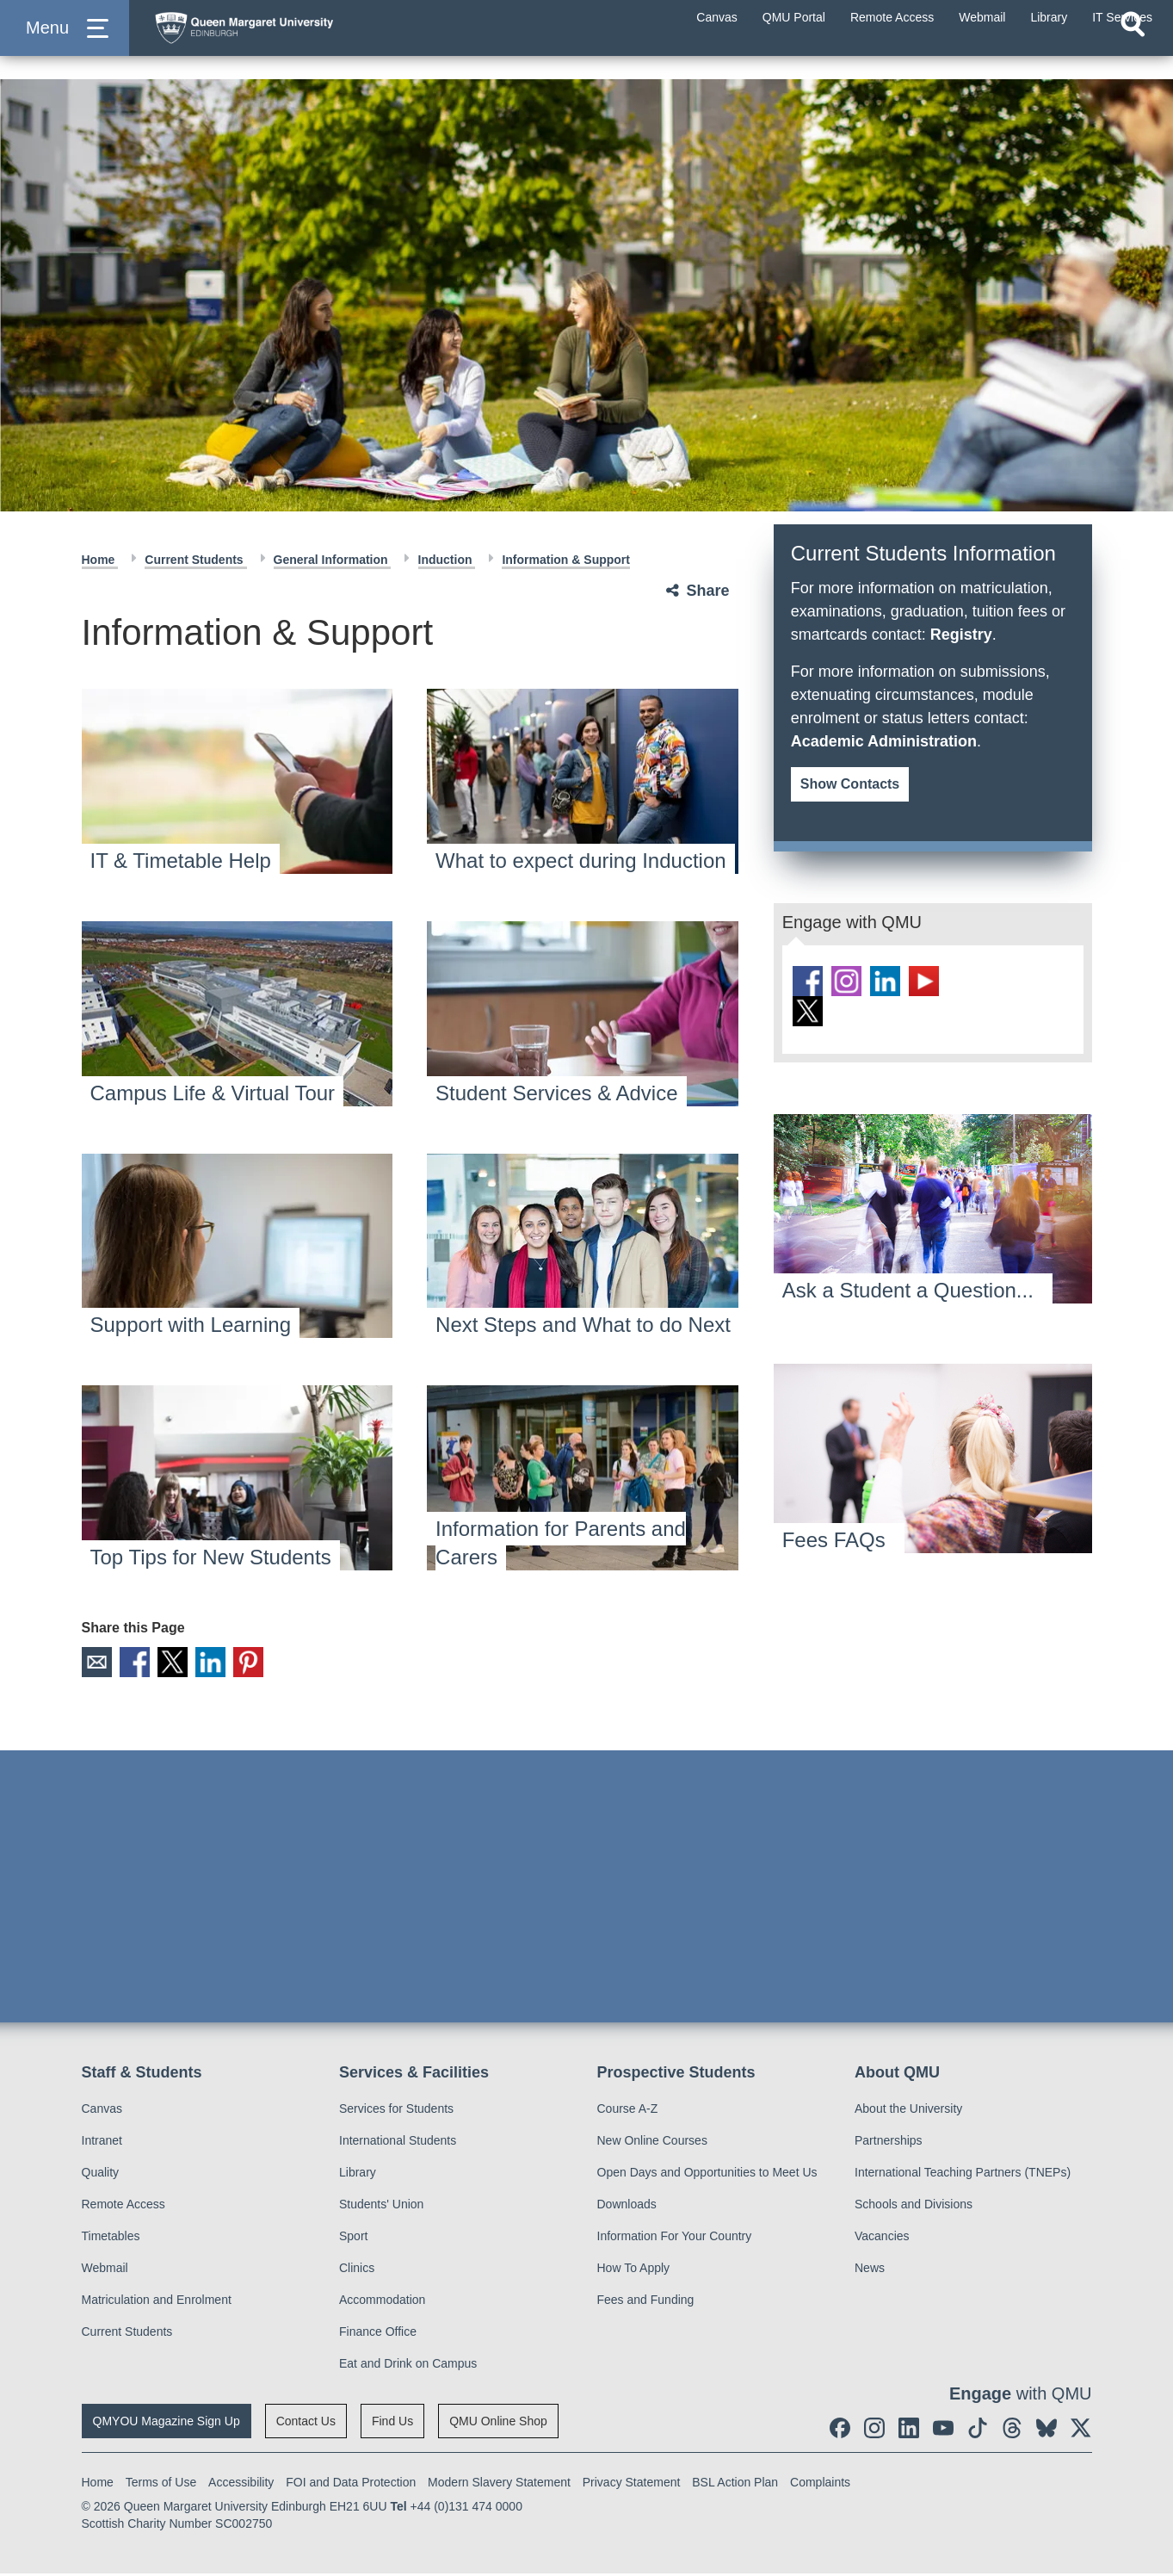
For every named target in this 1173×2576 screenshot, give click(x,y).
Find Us (392, 2423)
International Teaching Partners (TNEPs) (963, 2175)
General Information (333, 560)
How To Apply (633, 2270)
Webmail (105, 2270)
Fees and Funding (646, 2302)
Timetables (111, 2238)
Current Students (195, 560)
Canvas (102, 2111)
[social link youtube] (945, 982)
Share (708, 590)
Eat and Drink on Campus (408, 2366)
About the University (908, 2111)
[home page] (310, 40)
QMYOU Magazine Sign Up (166, 2423)
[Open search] (1132, 57)
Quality (101, 2175)
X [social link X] (184, 1663)
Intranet (102, 2143)
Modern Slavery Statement (499, 2485)
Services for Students (396, 2111)
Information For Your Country (674, 2238)
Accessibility (241, 2485)
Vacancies (882, 2238)
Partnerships (889, 2143)
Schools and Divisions (913, 2207)
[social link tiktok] (991, 982)
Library (357, 2175)
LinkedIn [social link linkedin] (227, 1663)
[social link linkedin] (900, 982)
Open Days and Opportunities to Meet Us (707, 2175)
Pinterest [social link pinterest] (270, 1663)
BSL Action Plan (735, 2485)
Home (100, 560)
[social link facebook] (809, 982)
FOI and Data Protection (351, 2485)
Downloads (627, 2207)
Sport (353, 2238)
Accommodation (382, 2302)
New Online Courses (652, 2143)
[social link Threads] (1037, 982)
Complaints (820, 2485)
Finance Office (378, 2334)
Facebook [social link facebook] (141, 1663)
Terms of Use (161, 2485)
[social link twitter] (854, 1015)
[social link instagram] (854, 982)
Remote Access (123, 2207)
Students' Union (381, 2207)
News (870, 2270)
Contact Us (306, 2423)
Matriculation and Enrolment (157, 2302)
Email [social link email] (98, 1663)
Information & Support (566, 560)
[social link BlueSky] (809, 1015)
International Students (397, 2143)
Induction (447, 560)
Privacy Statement (632, 2485)
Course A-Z (627, 2111)
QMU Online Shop (498, 2423)
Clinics (356, 2270)
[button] (64, 44)
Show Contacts (850, 784)
